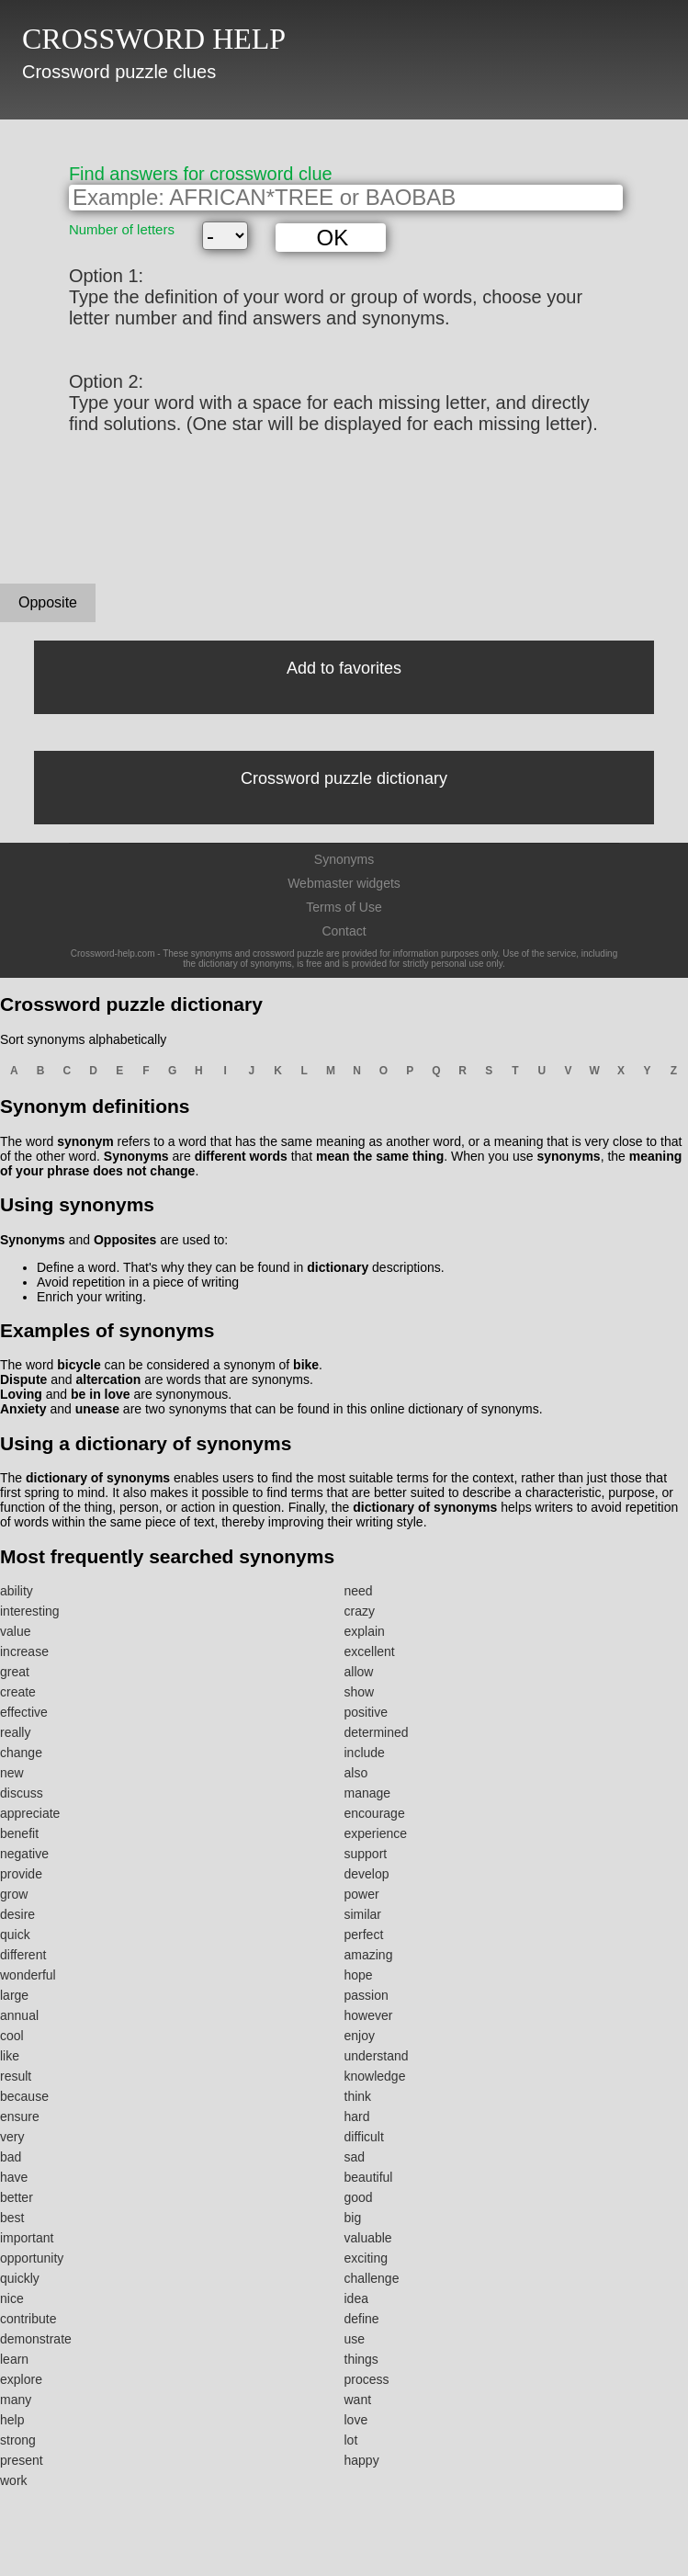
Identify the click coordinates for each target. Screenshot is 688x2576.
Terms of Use (343, 907)
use (355, 2339)
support (366, 1853)
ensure (19, 2116)
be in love (100, 1394)
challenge (372, 2278)
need (358, 1590)
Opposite (47, 602)
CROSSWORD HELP (154, 38)
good (358, 2197)
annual (19, 2015)
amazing (368, 1954)
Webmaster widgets (344, 883)
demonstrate (36, 2339)
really (15, 1732)
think (358, 2096)
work (14, 2480)
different (23, 1954)
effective (24, 1712)
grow (14, 1894)
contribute (28, 2318)
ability (16, 1590)
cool (12, 2035)
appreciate (30, 1813)
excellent (369, 1651)
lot (351, 2440)
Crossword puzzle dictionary (344, 778)
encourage (374, 1813)
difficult (364, 2136)
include (364, 1752)
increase (24, 1651)
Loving (21, 1394)
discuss (21, 1793)
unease (97, 1408)
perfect (364, 1934)
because (24, 2096)
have (14, 2177)
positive (366, 1712)
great (14, 1671)
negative (24, 1853)
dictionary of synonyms (98, 1477)
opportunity (31, 2258)
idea (356, 2298)
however (368, 2015)
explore (21, 2379)
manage (367, 1793)
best (12, 2217)
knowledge (375, 2076)
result (15, 2076)
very (12, 2136)
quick (15, 1934)
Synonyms (344, 859)
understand (376, 2055)
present (21, 2460)
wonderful (28, 1975)
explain (364, 1631)
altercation (108, 1379)
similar (362, 1914)
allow (359, 1671)
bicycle (78, 1364)
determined (376, 1732)
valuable (368, 2237)
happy (361, 2460)
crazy (359, 1611)
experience (376, 1833)
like (9, 2055)
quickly (19, 2278)
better (16, 2197)
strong (18, 2440)
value (15, 1631)
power (361, 1894)
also (356, 1772)
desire (17, 1914)
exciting (366, 2258)
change (21, 1752)
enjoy (359, 2035)
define (361, 2318)
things (361, 2359)
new (12, 1772)
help (12, 2419)
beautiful (368, 2177)
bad (10, 2157)
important (26, 2237)
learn (14, 2359)
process (366, 2379)
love (356, 2419)
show (359, 1692)
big (353, 2217)
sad (355, 2157)
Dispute (23, 1379)
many (15, 2399)
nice (12, 2298)
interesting (30, 1611)
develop (366, 1874)
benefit (19, 1833)
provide (21, 1874)
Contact (343, 931)
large (14, 1995)
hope (358, 1975)
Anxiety (23, 1408)
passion (366, 1995)
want (358, 2399)
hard (357, 2116)
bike (306, 1364)
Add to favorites (344, 668)
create (18, 1692)
